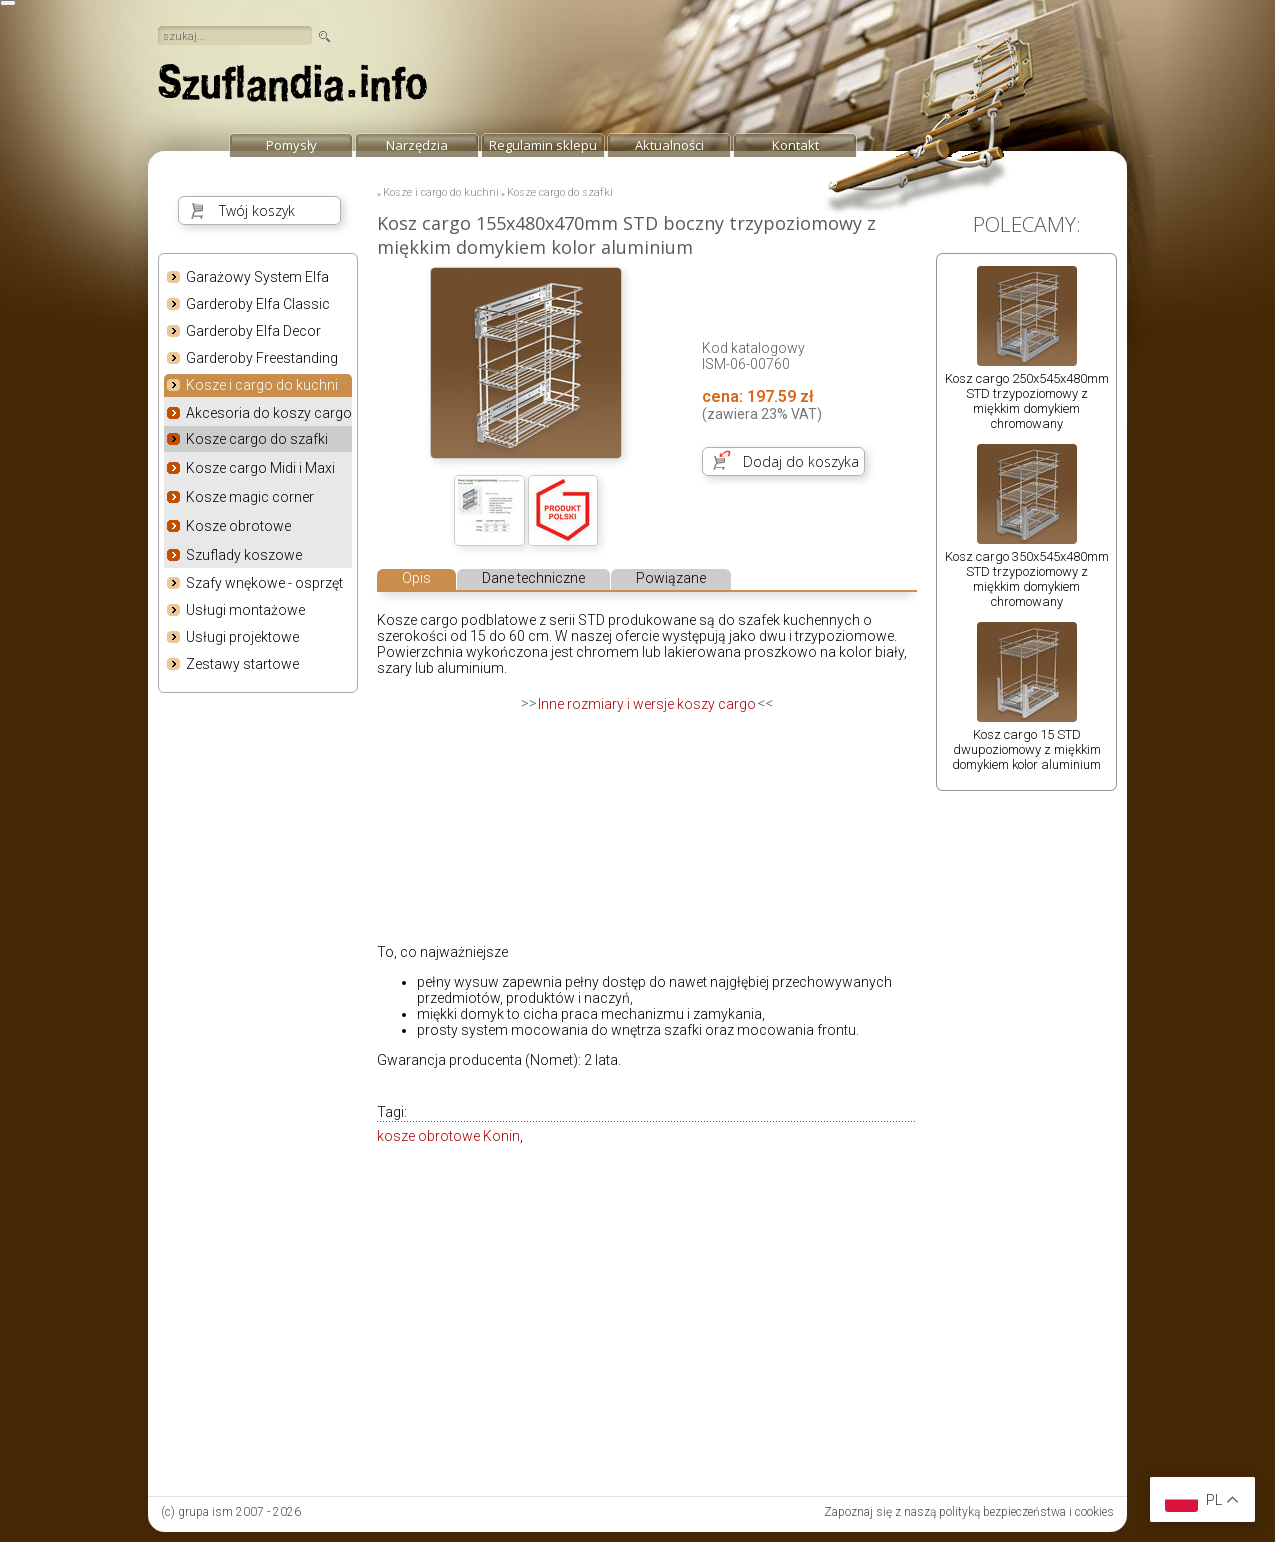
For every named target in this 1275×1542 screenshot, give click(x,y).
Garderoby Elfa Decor (253, 331)
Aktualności (669, 145)
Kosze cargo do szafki (257, 439)
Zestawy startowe (242, 664)
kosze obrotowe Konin (448, 1136)
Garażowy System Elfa (257, 277)
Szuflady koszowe (244, 555)
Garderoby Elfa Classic (258, 304)
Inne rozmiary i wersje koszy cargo (647, 704)
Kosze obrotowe (238, 526)
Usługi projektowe (242, 637)
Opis (416, 578)
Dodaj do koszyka (801, 461)
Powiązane (671, 578)
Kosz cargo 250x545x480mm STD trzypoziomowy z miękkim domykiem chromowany (1027, 401)
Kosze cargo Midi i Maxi (260, 468)
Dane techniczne (533, 578)
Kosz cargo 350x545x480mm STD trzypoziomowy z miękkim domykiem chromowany (1027, 579)
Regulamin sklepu (543, 145)
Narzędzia (417, 145)
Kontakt (795, 145)
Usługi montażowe (245, 610)
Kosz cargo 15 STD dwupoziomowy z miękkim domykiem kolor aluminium (1026, 749)
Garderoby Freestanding (262, 358)
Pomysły (291, 145)
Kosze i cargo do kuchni (262, 386)
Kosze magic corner (250, 497)
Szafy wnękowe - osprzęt (264, 583)
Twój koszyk (257, 210)
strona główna (293, 88)
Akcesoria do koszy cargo (269, 413)
